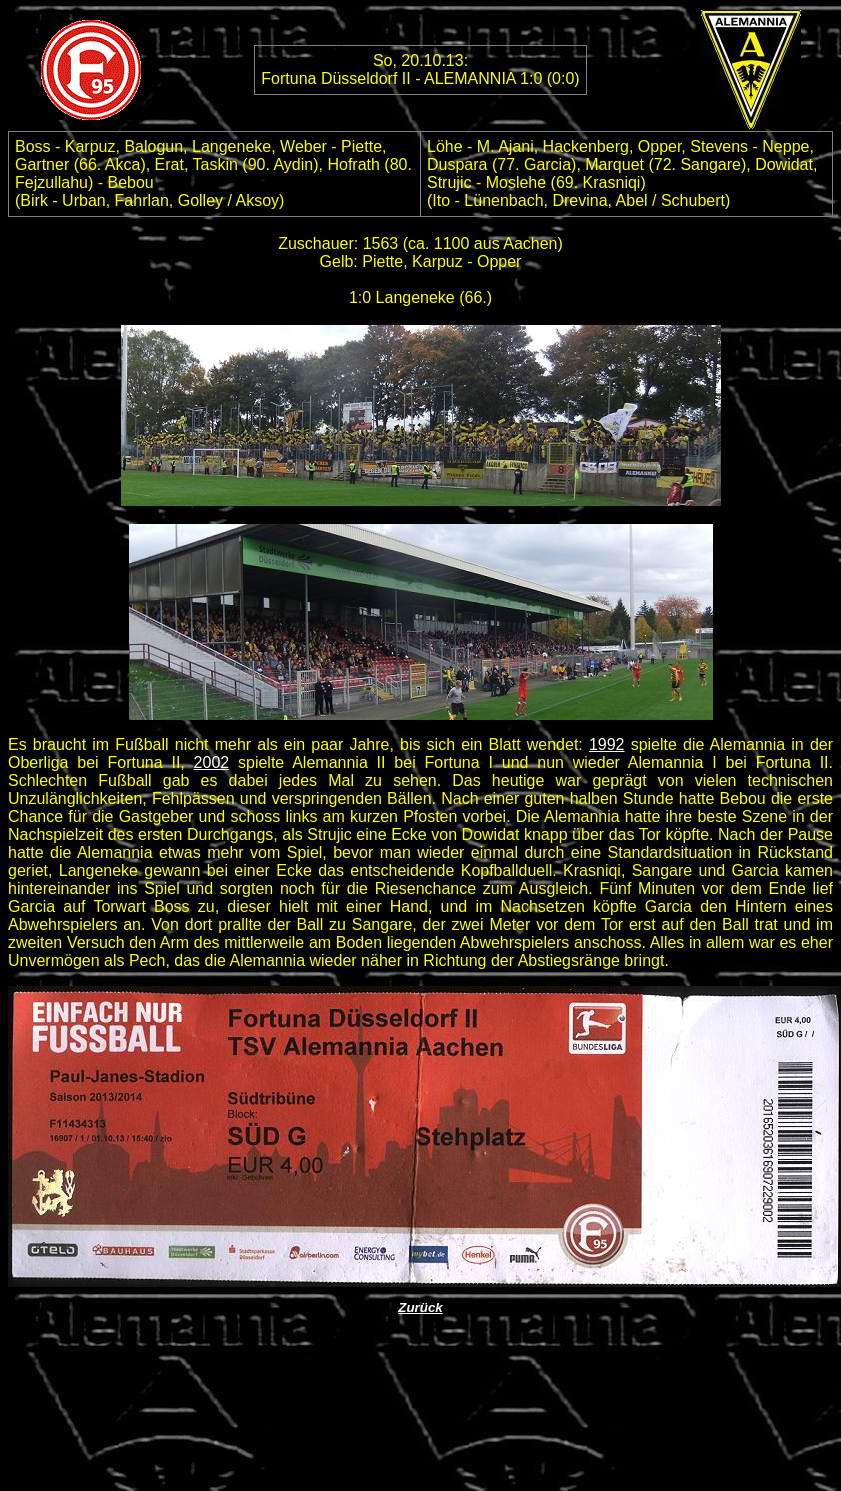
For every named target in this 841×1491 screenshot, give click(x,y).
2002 (212, 762)
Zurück (420, 1307)
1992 (607, 744)
